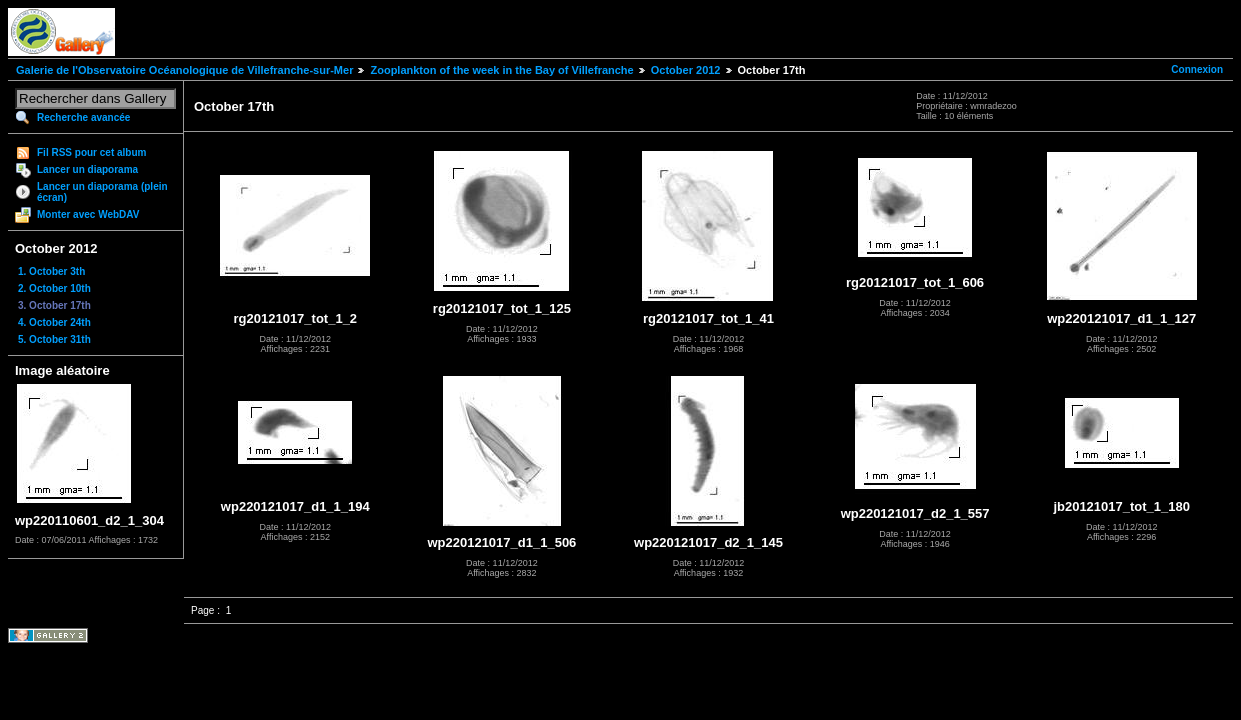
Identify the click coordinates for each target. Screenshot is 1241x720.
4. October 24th (54, 322)
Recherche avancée (83, 117)
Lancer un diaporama (87, 169)
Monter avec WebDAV (88, 214)
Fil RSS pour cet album (91, 152)
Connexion (1197, 69)
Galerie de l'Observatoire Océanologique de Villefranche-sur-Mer (184, 70)
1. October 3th (51, 271)
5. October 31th (54, 339)
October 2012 (686, 70)
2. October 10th (54, 288)
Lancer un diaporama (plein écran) (102, 192)
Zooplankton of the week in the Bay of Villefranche (501, 70)
